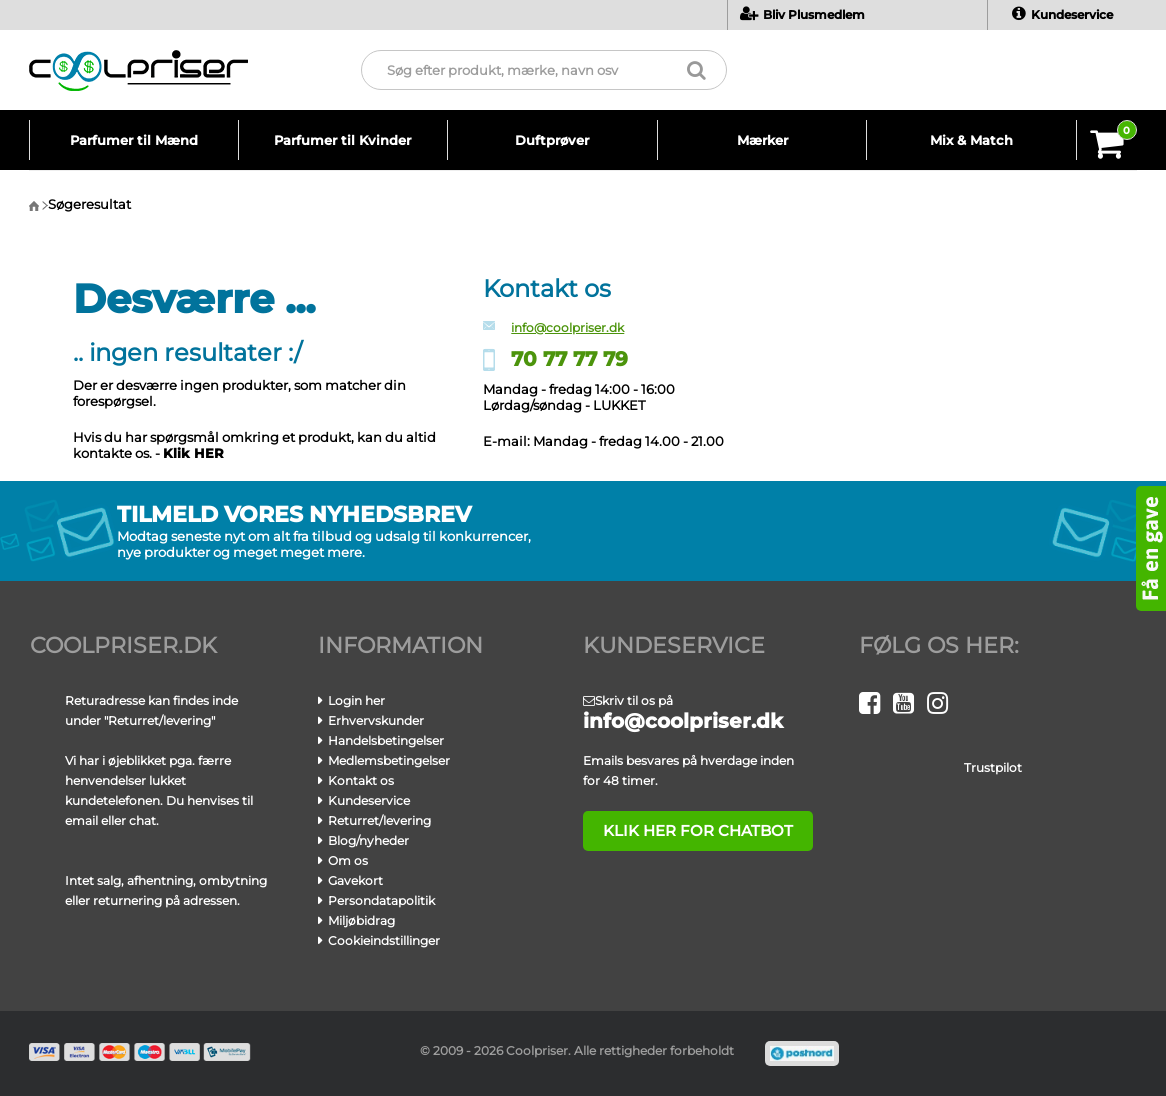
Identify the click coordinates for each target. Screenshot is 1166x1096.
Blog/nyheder (368, 840)
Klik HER (193, 453)
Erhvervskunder (376, 720)
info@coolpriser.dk (567, 327)
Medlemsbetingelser (389, 760)
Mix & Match (971, 140)
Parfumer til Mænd (134, 140)
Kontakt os (361, 780)
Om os (348, 860)
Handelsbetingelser (386, 740)
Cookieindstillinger (384, 940)
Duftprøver (552, 140)
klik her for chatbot (686, 831)
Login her (356, 700)
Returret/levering (379, 820)
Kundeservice (1062, 14)
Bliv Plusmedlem (802, 14)
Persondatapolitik (381, 900)
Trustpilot (993, 767)
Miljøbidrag (361, 920)
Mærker (762, 140)
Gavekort (355, 880)
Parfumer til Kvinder (342, 140)
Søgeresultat (89, 204)
